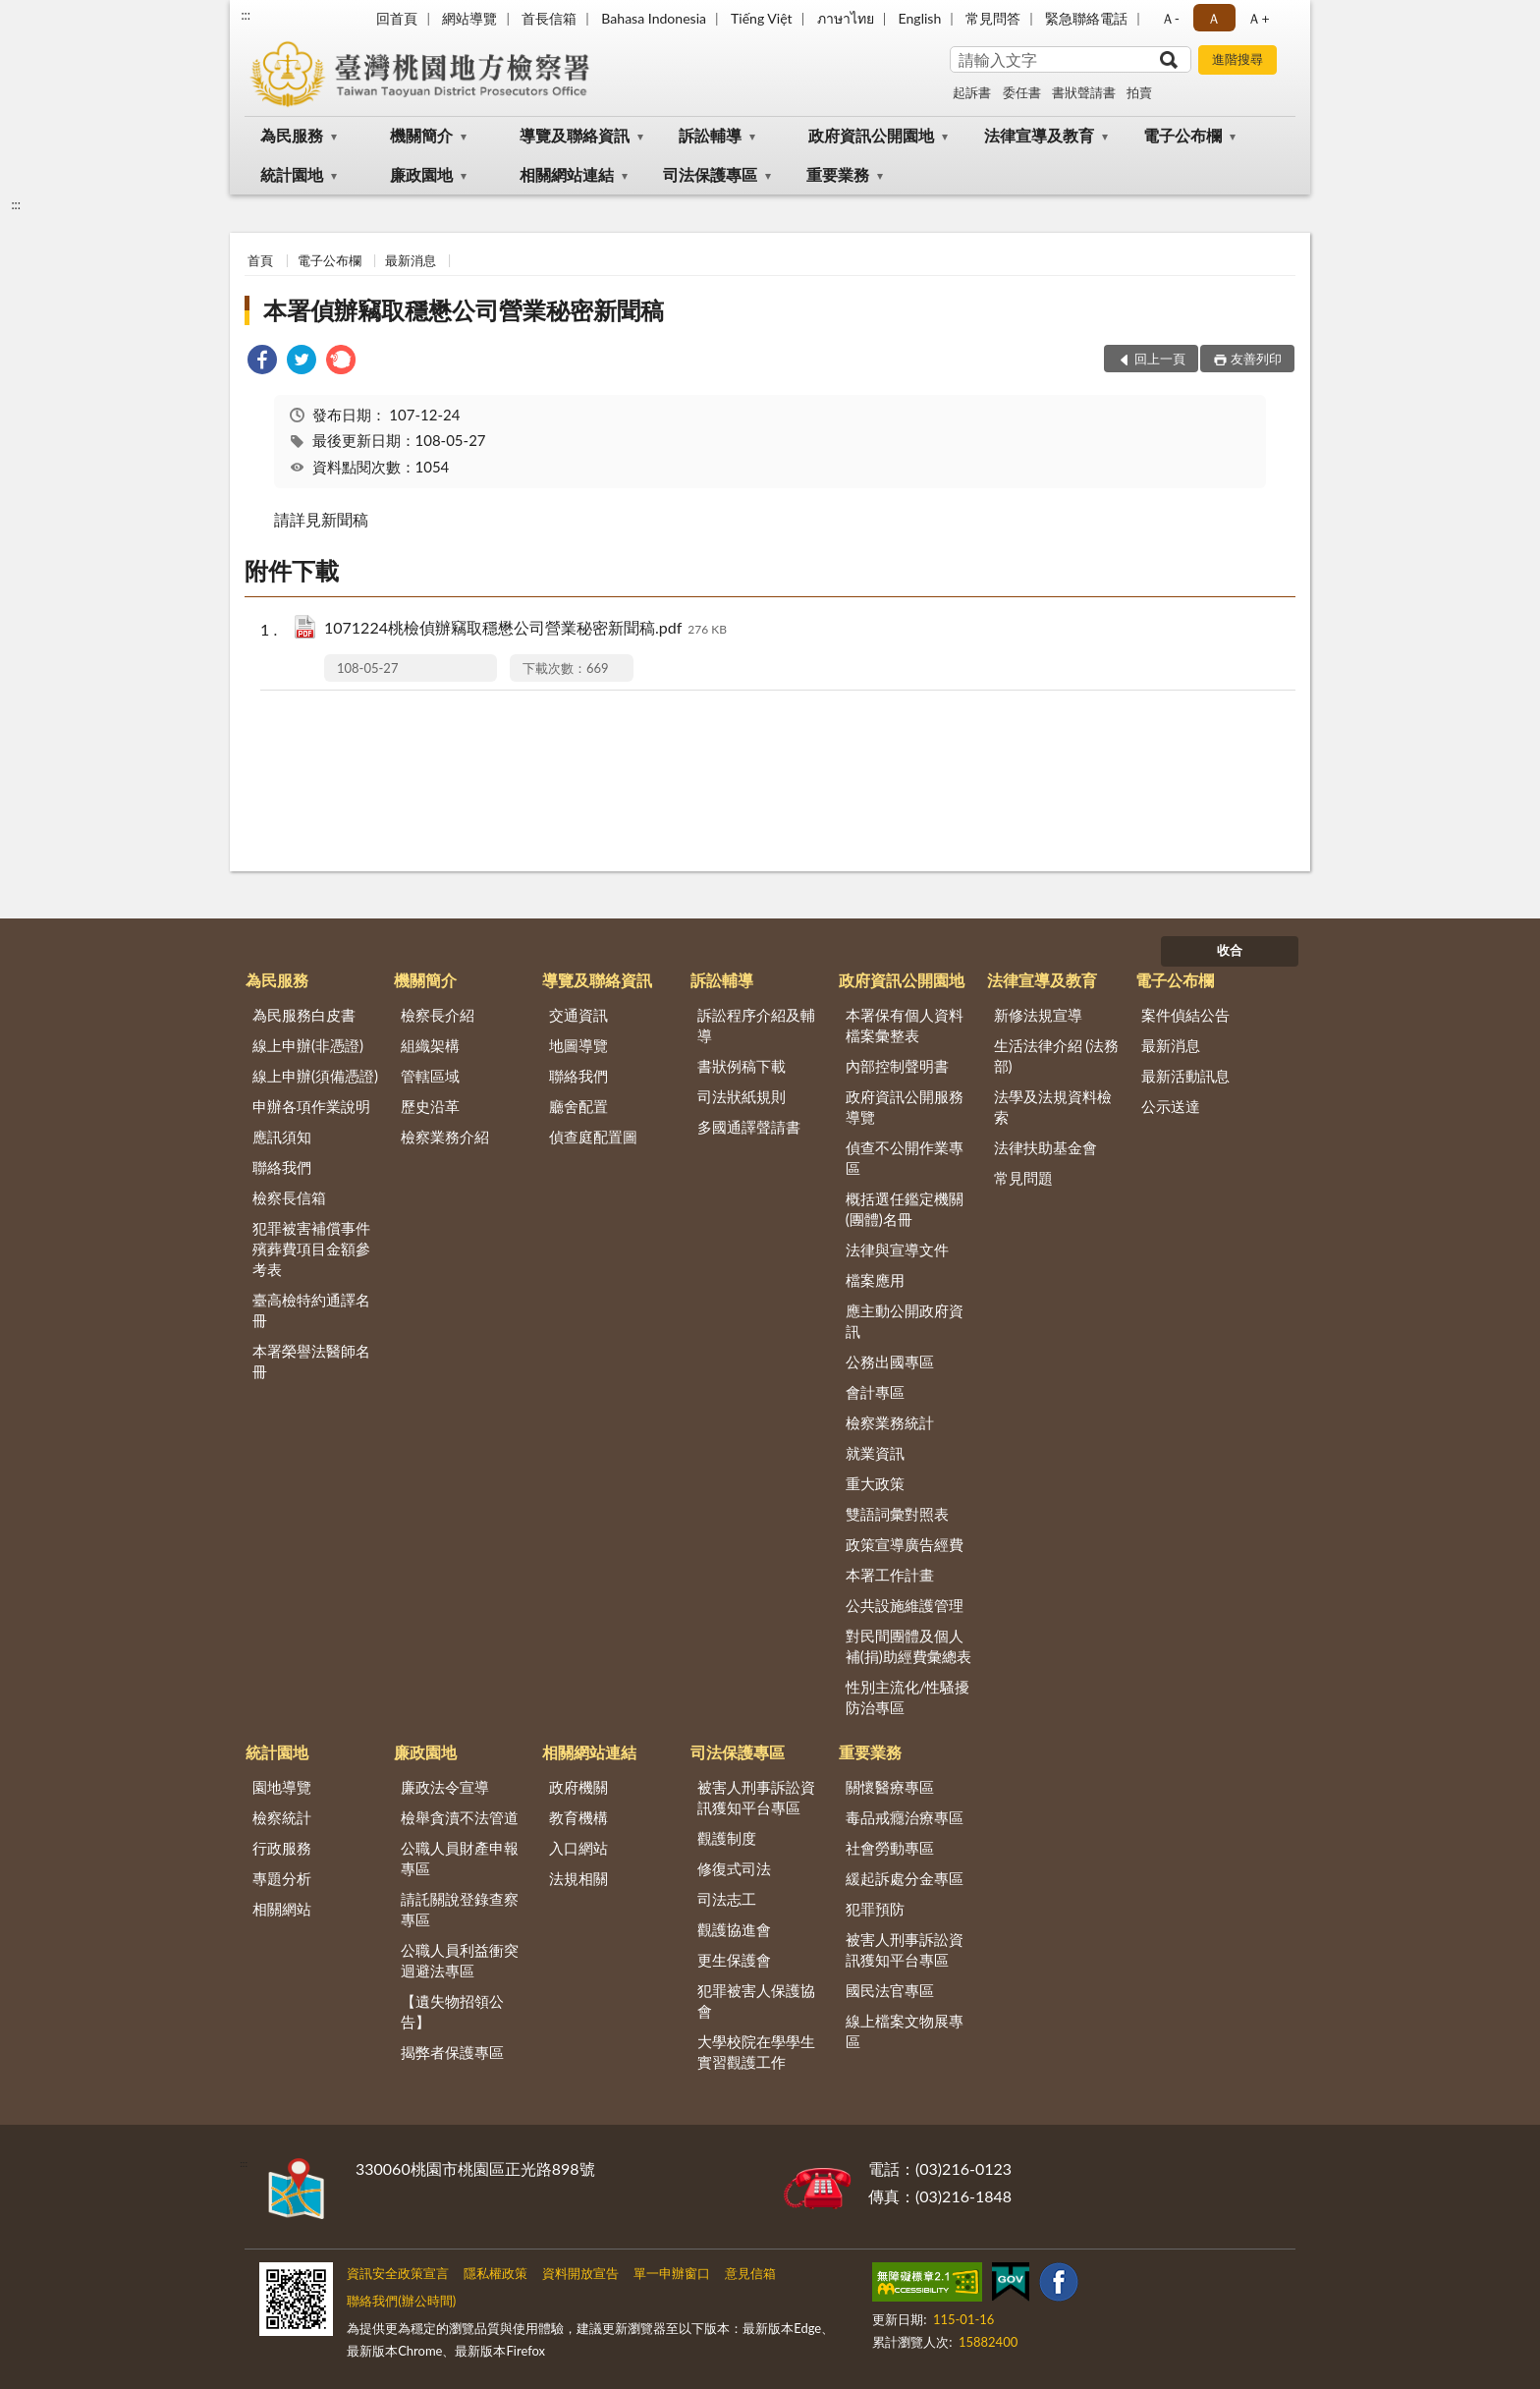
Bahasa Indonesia (653, 18)
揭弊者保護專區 (452, 2052)
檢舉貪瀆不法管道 (460, 1817)
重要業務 (837, 174)
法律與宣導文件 (897, 1249)
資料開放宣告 (580, 2273)
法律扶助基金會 (1045, 1147)
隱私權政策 (495, 2273)
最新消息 (410, 260)
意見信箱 (750, 2273)
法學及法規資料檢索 (1053, 1106)
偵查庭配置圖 (593, 1136)
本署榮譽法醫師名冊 (311, 1361)
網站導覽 (469, 18)
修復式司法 (734, 1868)
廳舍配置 (578, 1106)
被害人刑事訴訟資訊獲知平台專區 (756, 1797)
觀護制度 (726, 1838)
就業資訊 (875, 1453)
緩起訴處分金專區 (904, 1878)
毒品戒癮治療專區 (904, 1817)
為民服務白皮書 (304, 1015)
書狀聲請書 (1084, 92)
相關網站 (281, 1908)
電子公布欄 (1182, 135)
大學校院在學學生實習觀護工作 (756, 2051)
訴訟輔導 (710, 135)
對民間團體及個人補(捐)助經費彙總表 (908, 1646)
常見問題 (1023, 1178)
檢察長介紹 (437, 1015)
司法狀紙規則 (741, 1096)
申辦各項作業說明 (311, 1106)
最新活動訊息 (1185, 1075)
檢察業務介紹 (445, 1136)
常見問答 (992, 18)
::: (245, 15)
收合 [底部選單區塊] (1229, 950)
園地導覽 (281, 1787)
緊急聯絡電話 (1086, 18)
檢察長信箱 (289, 1197)
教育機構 (578, 1817)
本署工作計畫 (890, 1574)
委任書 (1022, 92)
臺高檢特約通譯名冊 (311, 1310)
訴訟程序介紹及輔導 (756, 1025)
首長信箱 (549, 18)
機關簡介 (421, 135)
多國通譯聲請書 (748, 1127)
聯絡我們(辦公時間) (401, 2300)
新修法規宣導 (1038, 1015)
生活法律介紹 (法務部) (1057, 1055)
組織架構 (430, 1045)
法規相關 (578, 1878)
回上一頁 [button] (1159, 358)
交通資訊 (578, 1015)
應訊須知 (281, 1136)
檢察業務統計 (890, 1422)
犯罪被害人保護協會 (756, 2000)
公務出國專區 (890, 1361)
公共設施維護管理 (904, 1605)
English (920, 18)
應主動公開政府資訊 (904, 1321)
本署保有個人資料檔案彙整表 (904, 1025)
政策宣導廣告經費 (904, 1544)
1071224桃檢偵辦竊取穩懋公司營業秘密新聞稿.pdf (525, 629)
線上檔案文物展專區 (904, 2031)
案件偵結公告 (1185, 1015)
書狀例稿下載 (741, 1066)
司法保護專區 (710, 174)
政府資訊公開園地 (871, 135)
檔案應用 (875, 1280)
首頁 (260, 260)
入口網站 (578, 1848)
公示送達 (1170, 1106)
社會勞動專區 (890, 1848)
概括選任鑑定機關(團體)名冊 (904, 1209)
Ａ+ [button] (1258, 18)
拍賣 (1139, 92)
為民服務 (291, 135)
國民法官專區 (890, 1990)
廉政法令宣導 (445, 1787)
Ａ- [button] (1170, 18)
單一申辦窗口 (671, 2273)
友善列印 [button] (1256, 358)
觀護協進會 (734, 1929)
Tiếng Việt (762, 18)
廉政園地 (421, 174)
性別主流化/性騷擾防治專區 (908, 1697)
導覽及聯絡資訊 (575, 135)
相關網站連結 (567, 174)
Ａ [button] (1214, 18)
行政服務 (281, 1848)
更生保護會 (734, 1960)
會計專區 (875, 1392)
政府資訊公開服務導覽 (904, 1106)
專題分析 (281, 1878)
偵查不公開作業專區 (904, 1158)
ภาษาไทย (845, 18)
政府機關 (578, 1787)
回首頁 (396, 18)
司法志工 (726, 1899)
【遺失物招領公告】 (452, 2011)
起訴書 (972, 92)
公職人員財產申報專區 (460, 1858)
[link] (262, 362)
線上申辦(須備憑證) (315, 1075)
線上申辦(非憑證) (307, 1045)
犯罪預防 (875, 1908)
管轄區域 (430, 1075)
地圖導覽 (578, 1045)
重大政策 (875, 1483)
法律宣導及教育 (1039, 135)
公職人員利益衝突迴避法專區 (460, 1960)
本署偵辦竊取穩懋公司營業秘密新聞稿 (463, 310)
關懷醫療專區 (890, 1787)
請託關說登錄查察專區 (460, 1909)
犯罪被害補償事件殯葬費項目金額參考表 (311, 1248)
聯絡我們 (281, 1167)
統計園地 (291, 174)
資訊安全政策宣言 (398, 2273)
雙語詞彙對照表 (897, 1514)
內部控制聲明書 (897, 1066)
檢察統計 (281, 1817)
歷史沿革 (430, 1106)
